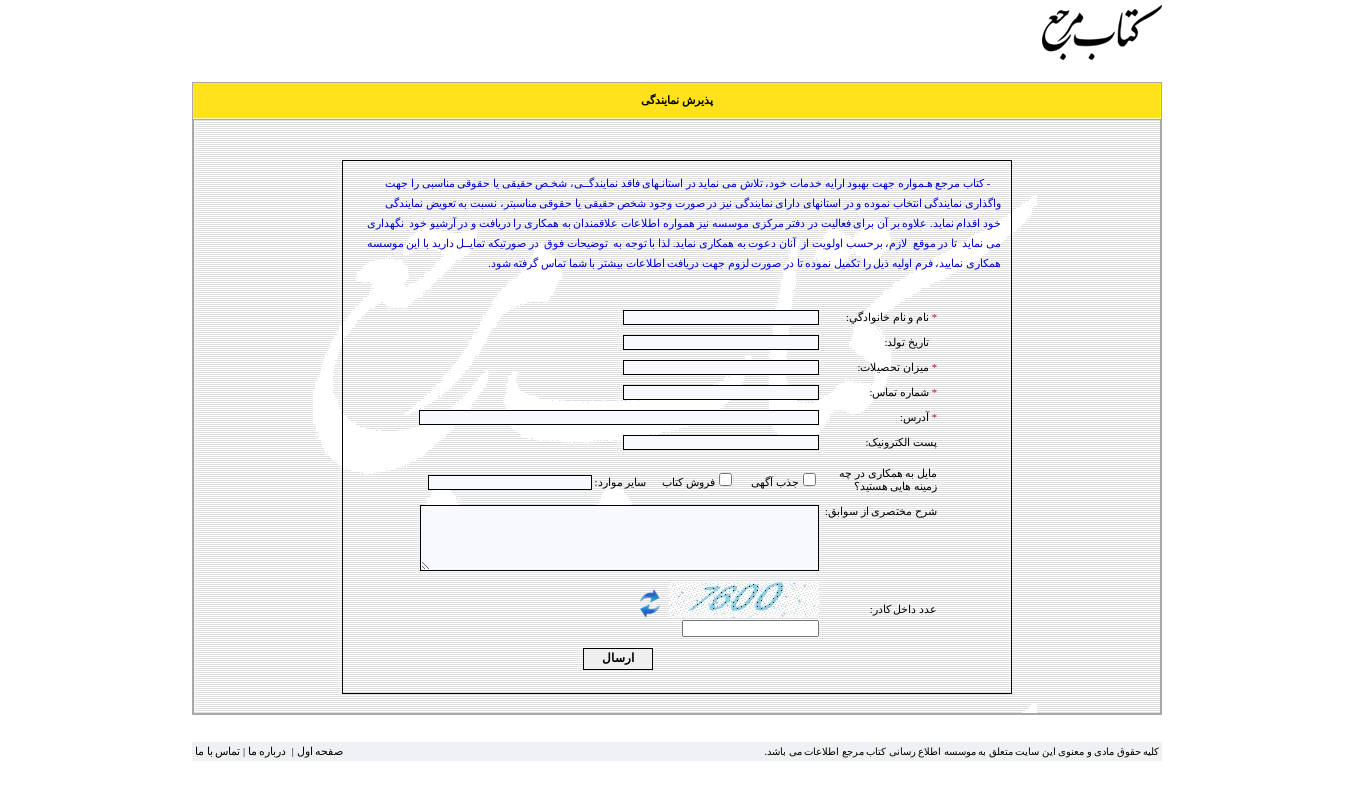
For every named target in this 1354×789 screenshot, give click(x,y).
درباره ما (267, 763)
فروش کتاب (688, 482)
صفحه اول (320, 763)
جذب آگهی (775, 482)
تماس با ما (217, 763)
